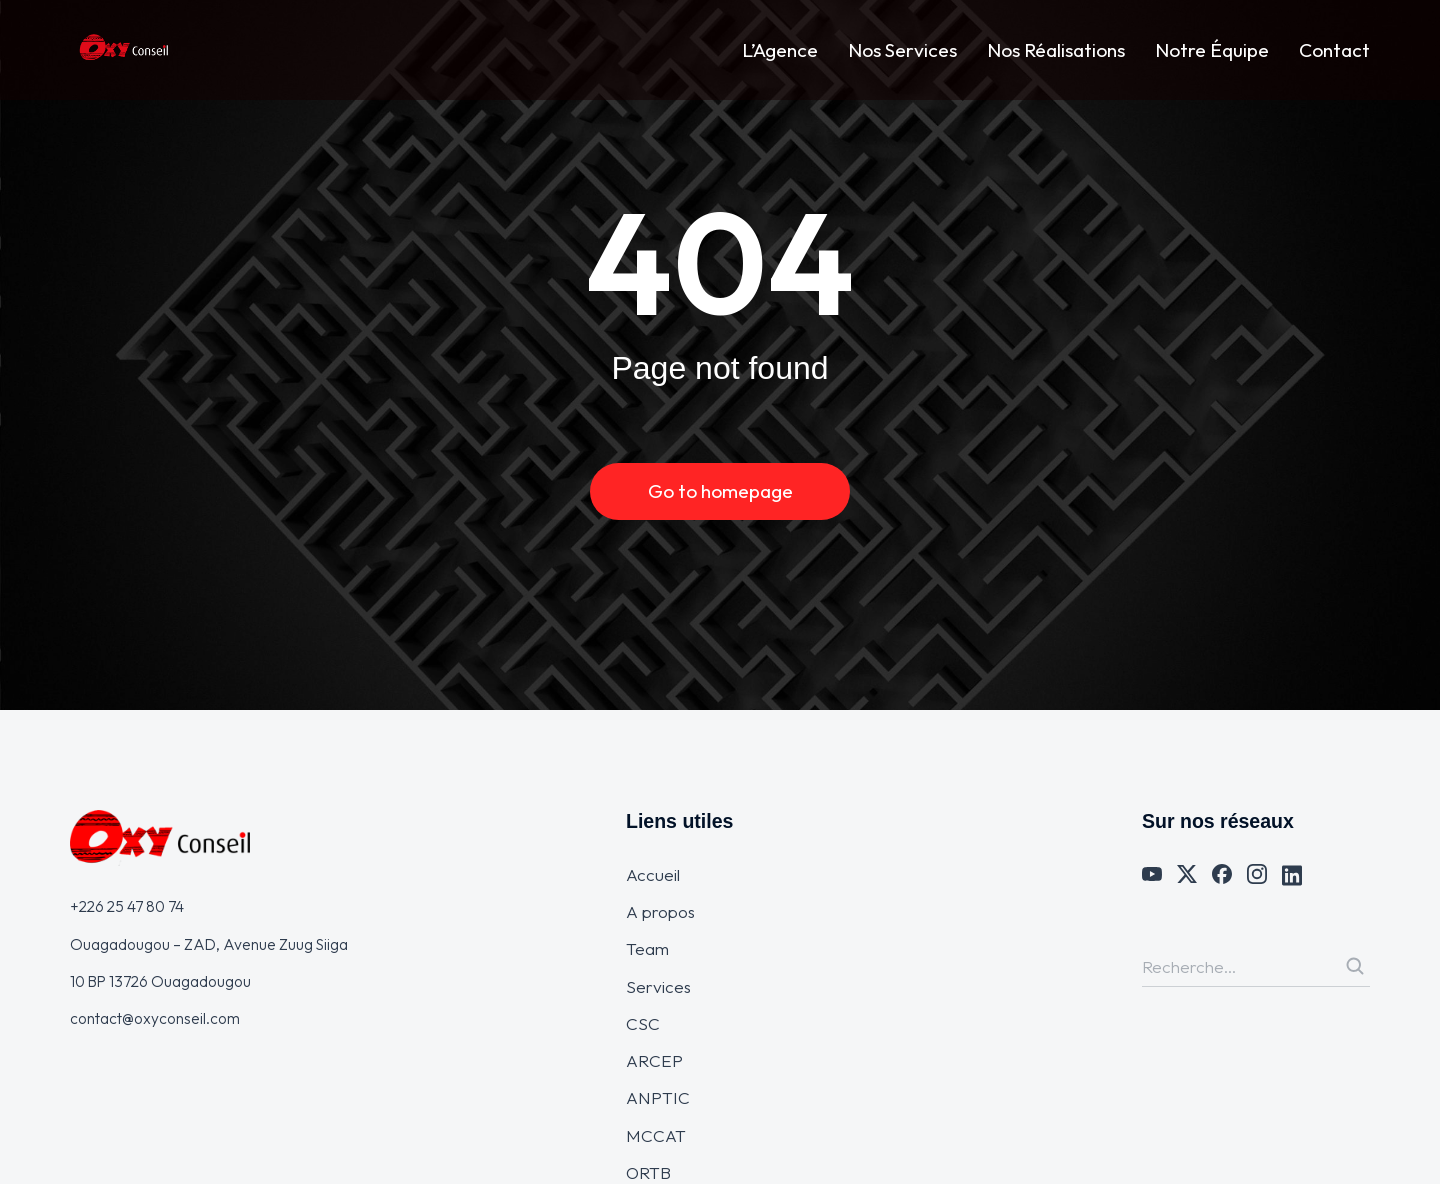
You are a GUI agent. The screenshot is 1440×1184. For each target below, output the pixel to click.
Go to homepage (720, 491)
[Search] (1355, 966)
